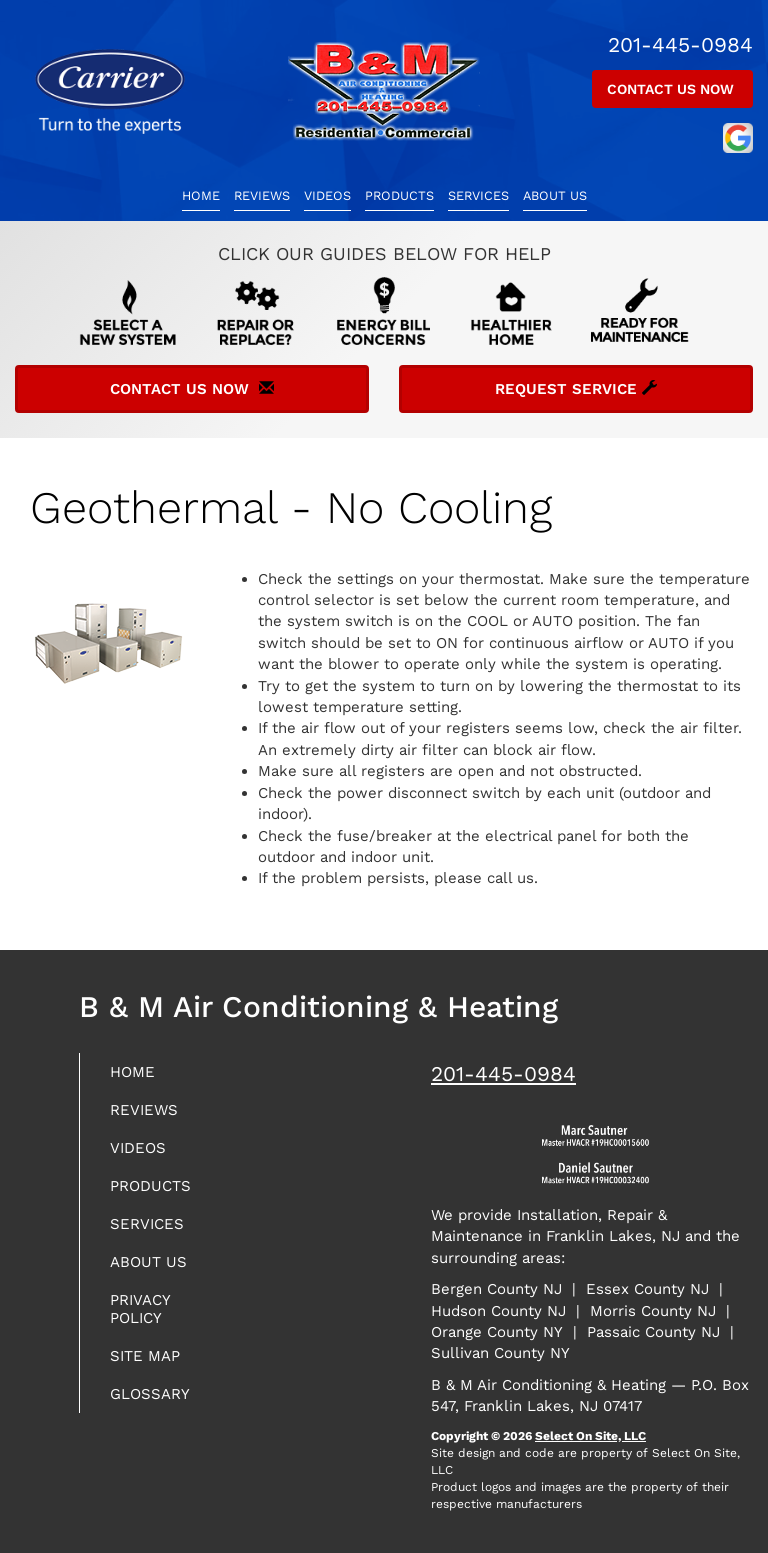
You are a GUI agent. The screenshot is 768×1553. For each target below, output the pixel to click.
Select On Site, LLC (590, 1436)
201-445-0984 (503, 1073)
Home (201, 195)
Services (478, 195)
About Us (555, 195)
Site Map (145, 1356)
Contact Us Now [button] (672, 89)
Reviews (262, 195)
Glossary (150, 1394)
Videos (327, 195)
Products (399, 195)
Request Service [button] (576, 389)
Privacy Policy (140, 1309)
